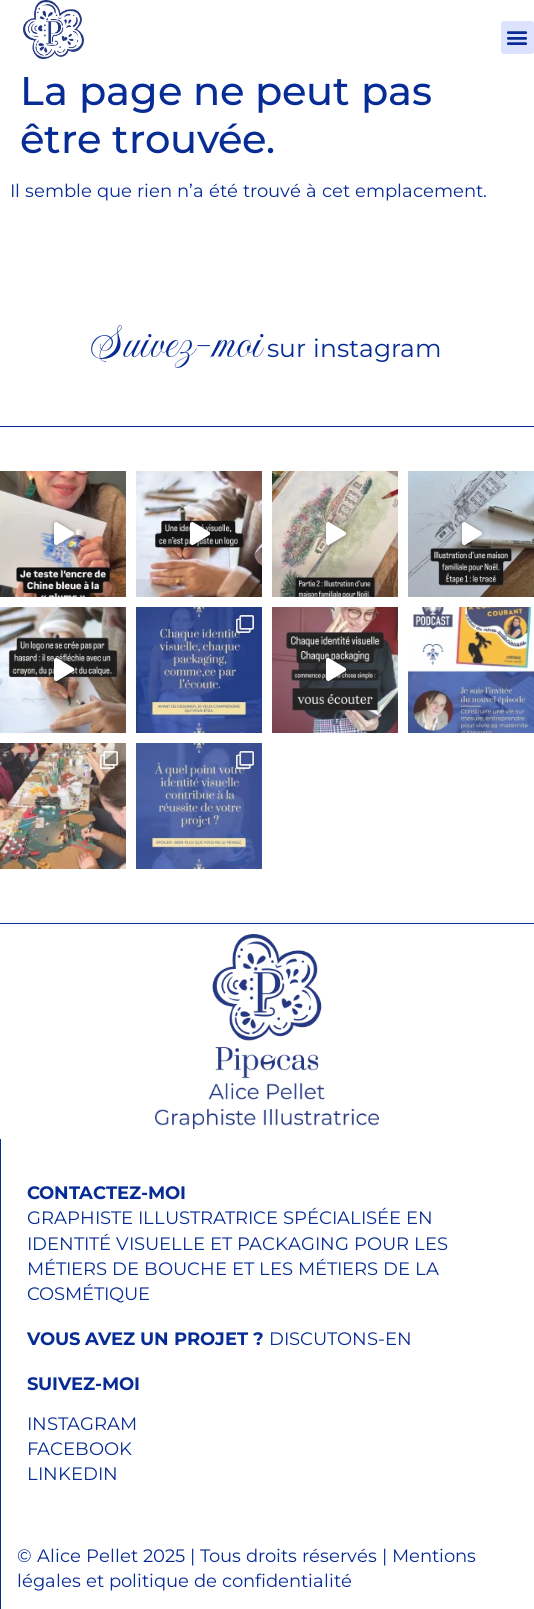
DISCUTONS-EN (219, 1339)
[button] (517, 37)
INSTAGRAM (82, 1424)
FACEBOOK (79, 1449)
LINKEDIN (72, 1474)
